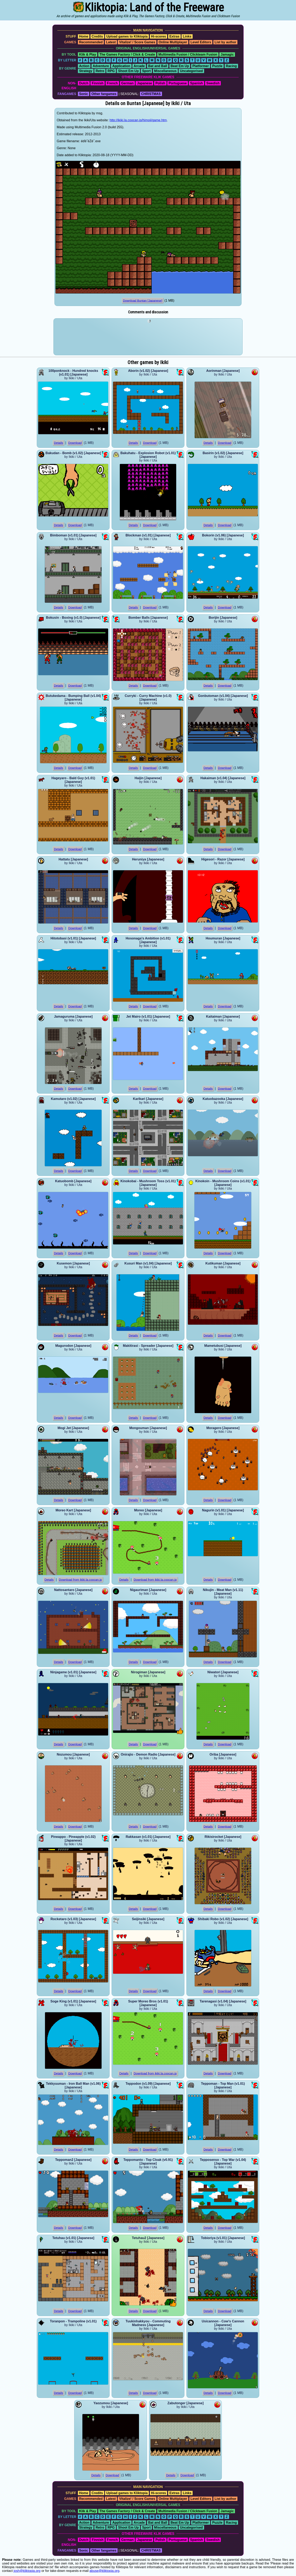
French (112, 83)
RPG (111, 71)
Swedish (213, 83)
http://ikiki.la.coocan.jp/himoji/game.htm (138, 120)
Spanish (196, 83)
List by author (225, 42)
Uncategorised (191, 71)
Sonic (83, 94)
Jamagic (227, 54)
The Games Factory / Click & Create (127, 54)
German (127, 83)
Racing (231, 66)
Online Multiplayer (173, 42)
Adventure (101, 66)
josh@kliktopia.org (27, 2571)
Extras (174, 36)
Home (83, 36)
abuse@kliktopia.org (104, 2571)
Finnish (97, 83)
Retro (100, 71)
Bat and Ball (157, 66)
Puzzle (217, 66)
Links (187, 36)
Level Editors (201, 42)
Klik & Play (87, 54)
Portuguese (178, 83)
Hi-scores (158, 36)
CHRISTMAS (151, 94)
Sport (146, 71)
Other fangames (104, 94)
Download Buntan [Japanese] (142, 300)
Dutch (83, 83)
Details (58, 442)
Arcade (139, 66)
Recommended (91, 42)
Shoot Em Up (128, 71)
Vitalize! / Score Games (137, 42)
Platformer (200, 66)
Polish (160, 83)
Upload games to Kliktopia (127, 36)
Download (75, 442)
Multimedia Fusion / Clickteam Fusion (187, 54)
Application (121, 66)
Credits (97, 36)
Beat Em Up (180, 66)
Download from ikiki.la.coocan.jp (80, 1579)
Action (84, 66)
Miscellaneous (165, 71)
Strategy (85, 71)
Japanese (144, 83)
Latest (111, 42)
